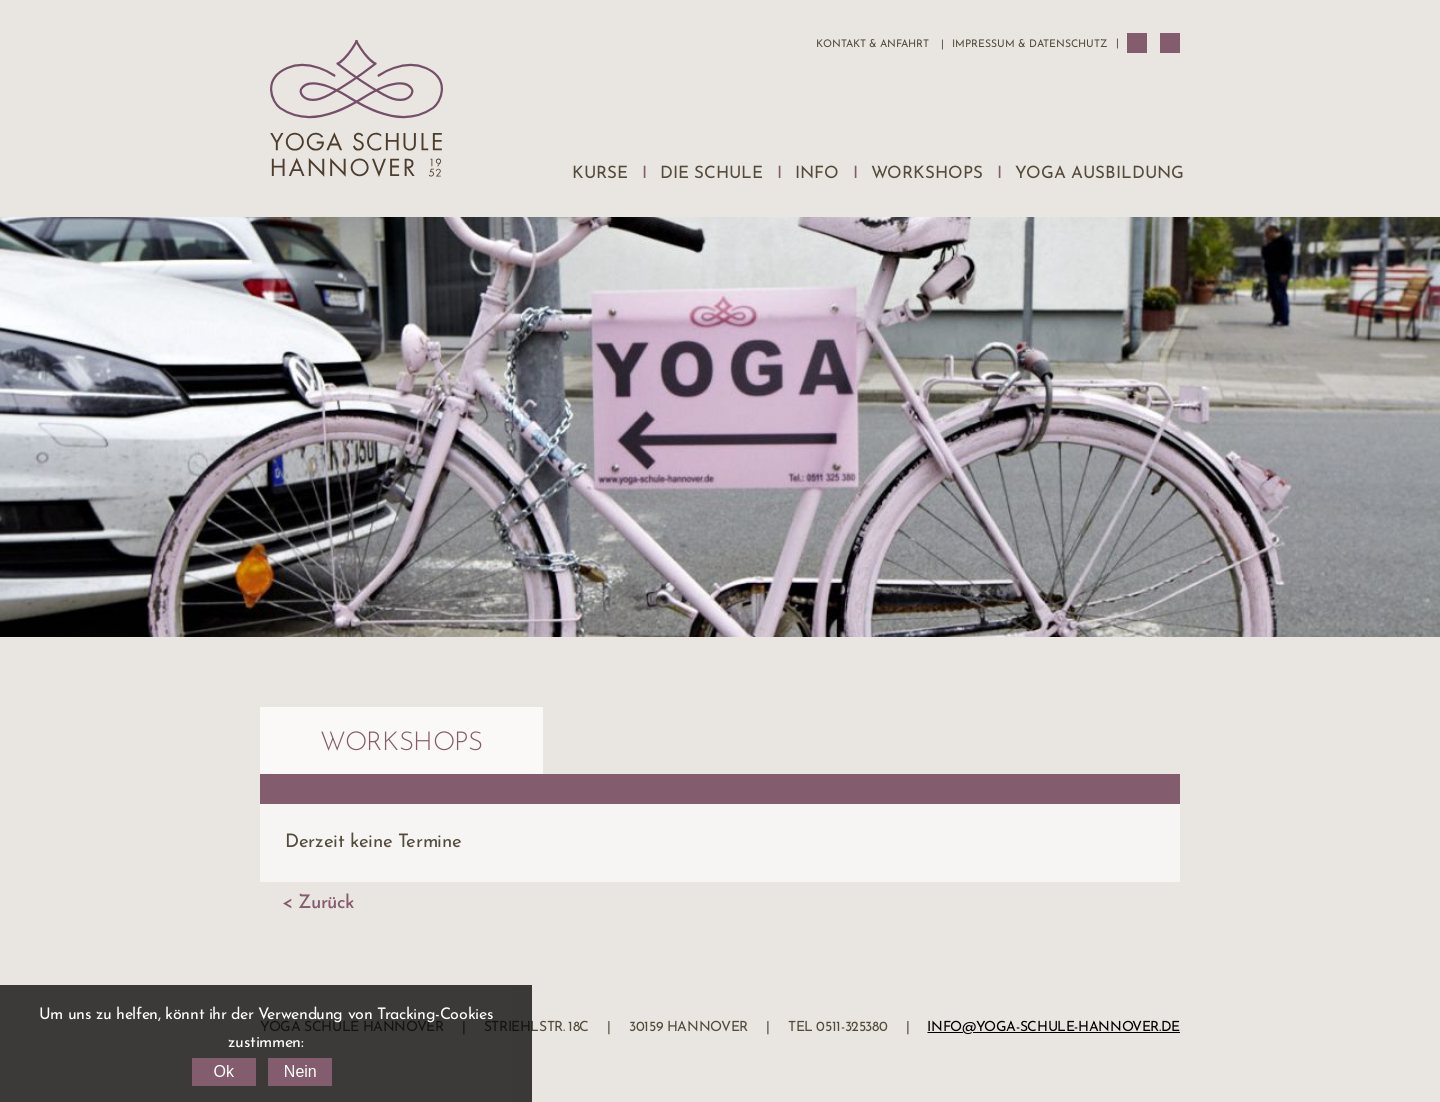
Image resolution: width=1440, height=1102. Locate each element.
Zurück (326, 903)
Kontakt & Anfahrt (872, 44)
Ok (223, 1071)
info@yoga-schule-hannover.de (1053, 1027)
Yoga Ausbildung (1099, 173)
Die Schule (711, 173)
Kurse (600, 173)
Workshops (927, 173)
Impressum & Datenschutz (1029, 44)
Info (817, 173)
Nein (300, 1071)
